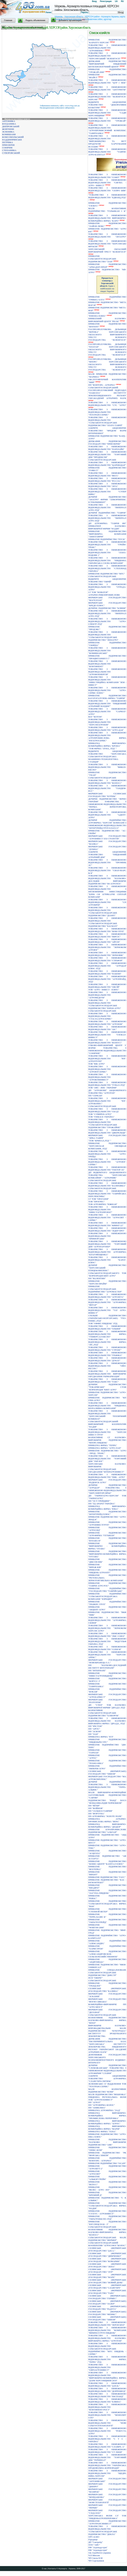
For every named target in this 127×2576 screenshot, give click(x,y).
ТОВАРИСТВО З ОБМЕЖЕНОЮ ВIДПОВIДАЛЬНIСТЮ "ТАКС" (107, 1380)
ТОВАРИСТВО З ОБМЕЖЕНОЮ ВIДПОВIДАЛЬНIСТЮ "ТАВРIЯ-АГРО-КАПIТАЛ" (107, 152)
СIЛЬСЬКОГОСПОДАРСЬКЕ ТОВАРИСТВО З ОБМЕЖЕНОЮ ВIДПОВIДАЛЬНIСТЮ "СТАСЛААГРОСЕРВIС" (107, 1015)
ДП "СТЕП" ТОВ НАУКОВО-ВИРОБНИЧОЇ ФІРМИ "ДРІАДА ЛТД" (107, 1706)
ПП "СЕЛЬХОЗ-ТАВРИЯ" (100, 1811)
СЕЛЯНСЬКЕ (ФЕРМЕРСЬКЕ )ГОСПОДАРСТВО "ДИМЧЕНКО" (107, 2254)
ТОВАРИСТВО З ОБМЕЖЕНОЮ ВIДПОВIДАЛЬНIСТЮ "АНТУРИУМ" (107, 88)
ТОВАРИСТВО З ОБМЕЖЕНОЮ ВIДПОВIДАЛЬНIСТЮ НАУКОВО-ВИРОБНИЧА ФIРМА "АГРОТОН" (107, 2338)
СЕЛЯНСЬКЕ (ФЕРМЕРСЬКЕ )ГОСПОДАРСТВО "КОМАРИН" (107, 2260)
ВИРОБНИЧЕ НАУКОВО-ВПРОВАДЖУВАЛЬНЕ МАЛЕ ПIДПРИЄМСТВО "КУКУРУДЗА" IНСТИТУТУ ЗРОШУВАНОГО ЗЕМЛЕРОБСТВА (107, 2030)
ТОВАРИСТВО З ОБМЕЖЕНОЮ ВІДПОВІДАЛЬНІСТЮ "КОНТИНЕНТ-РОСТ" (107, 2407)
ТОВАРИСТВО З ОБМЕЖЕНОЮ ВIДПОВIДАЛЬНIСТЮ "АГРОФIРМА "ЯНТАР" (107, 1302)
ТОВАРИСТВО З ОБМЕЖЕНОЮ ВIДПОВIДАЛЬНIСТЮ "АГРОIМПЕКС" (107, 48)
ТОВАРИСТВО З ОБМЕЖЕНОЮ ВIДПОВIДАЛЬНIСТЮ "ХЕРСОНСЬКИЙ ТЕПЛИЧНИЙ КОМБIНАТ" (107, 1415)
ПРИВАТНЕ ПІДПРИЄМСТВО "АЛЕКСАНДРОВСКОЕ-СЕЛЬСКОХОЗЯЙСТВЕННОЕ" (107, 1954)
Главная (8, 20)
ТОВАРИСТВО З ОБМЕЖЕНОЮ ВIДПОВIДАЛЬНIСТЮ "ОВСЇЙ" (107, 985)
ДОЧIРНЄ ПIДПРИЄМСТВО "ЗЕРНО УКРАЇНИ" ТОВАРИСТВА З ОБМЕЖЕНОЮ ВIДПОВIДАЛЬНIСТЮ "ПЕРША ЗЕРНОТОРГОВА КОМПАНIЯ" (107, 804)
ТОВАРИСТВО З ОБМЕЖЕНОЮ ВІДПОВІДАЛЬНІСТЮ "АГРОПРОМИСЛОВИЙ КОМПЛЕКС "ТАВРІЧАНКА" (107, 129)
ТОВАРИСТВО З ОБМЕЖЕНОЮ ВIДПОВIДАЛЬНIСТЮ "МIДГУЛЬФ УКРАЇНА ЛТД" (107, 1641)
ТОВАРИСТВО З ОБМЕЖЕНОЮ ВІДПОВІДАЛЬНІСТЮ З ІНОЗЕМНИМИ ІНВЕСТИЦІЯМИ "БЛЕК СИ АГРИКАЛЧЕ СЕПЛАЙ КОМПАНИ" (107, 891)
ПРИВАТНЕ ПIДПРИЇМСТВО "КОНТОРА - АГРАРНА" (107, 2159)
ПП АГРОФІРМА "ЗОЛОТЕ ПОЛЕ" (105, 1816)
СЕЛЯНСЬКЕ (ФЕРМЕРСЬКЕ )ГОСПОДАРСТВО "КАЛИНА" (107, 1989)
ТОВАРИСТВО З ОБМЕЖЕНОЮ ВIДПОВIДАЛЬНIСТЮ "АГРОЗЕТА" (107, 1295)
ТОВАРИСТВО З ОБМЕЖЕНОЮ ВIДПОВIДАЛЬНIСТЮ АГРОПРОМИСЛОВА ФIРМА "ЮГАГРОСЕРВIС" (107, 736)
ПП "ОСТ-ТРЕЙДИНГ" (99, 1501)
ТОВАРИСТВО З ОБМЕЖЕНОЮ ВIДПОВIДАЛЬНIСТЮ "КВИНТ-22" (107, 1224)
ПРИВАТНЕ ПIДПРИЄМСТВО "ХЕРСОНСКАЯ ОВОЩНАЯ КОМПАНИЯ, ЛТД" (107, 1146)
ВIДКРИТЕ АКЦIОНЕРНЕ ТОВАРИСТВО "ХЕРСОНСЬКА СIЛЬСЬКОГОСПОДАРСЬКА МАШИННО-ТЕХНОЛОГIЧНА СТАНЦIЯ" (107, 756)
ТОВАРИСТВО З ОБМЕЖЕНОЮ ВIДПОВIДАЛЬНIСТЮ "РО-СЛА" (107, 479)
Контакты (52, 2569)
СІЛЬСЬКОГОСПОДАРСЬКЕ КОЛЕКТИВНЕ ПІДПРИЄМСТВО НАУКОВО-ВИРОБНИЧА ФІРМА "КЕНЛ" (107, 2019)
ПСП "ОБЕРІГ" (95, 1978)
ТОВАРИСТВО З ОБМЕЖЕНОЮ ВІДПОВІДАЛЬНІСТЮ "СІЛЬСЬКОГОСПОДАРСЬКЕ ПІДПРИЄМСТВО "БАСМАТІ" (107, 922)
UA (116, 1)
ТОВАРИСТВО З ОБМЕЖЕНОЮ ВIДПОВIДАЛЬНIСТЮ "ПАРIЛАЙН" (107, 447)
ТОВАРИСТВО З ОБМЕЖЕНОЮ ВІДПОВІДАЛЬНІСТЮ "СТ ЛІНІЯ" (107, 2450)
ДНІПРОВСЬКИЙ (10, 126)
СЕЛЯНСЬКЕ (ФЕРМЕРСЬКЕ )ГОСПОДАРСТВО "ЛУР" (107, 2270)
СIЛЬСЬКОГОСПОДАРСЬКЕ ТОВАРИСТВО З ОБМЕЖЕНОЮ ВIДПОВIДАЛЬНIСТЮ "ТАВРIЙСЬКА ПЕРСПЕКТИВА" (107, 1192)
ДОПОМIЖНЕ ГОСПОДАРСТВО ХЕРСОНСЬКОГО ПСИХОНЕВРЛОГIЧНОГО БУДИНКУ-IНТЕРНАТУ (107, 2058)
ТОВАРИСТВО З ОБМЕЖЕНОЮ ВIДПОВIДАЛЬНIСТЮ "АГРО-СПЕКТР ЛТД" (107, 621)
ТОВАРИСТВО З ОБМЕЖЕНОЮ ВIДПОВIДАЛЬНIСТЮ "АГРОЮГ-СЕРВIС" (107, 1162)
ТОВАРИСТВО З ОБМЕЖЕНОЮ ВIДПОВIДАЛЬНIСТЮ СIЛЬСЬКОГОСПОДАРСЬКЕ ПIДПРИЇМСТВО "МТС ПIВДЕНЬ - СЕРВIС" (107, 2348)
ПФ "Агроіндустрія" (97, 2547)
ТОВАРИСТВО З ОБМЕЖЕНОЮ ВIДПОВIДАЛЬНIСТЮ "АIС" (107, 1028)
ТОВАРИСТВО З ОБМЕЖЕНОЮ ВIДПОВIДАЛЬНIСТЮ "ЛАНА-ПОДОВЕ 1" (107, 552)
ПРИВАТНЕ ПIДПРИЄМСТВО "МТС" (106, 573)
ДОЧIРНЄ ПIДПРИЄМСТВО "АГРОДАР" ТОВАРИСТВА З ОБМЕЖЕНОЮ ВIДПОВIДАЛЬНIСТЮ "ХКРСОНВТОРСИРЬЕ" (107, 1489)
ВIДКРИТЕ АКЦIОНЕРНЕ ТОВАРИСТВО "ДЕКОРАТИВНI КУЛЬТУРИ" (107, 105)
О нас (44, 2569)
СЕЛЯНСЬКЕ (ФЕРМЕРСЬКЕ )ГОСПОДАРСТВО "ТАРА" (107, 2291)
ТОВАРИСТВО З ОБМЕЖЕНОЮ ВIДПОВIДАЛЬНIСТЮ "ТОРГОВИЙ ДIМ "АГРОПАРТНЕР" (107, 1244)
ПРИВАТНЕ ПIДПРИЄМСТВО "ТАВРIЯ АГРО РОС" (107, 1584)
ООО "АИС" (94, 2545)
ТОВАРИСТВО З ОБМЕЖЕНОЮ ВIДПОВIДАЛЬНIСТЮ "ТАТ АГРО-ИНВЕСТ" (107, 1310)
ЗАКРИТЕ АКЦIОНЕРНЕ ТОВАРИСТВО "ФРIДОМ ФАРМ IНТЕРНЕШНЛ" (107, 430)
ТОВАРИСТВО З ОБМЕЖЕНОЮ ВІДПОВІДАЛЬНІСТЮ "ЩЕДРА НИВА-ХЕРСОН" (107, 2473)
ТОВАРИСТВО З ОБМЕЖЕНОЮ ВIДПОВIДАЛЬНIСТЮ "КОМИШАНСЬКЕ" (107, 650)
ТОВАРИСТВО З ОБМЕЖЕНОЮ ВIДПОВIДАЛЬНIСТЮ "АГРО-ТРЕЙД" (107, 1154)
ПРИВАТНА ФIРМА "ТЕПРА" (102, 1445)
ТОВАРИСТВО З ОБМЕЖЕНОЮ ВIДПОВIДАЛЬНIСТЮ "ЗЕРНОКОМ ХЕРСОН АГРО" (107, 1628)
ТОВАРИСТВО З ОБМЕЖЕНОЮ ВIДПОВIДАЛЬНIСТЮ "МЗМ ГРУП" (107, 930)
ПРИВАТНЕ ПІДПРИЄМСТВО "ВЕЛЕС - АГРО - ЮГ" (107, 2188)
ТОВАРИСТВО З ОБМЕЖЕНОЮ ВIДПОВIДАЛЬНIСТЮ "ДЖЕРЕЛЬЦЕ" (107, 1131)
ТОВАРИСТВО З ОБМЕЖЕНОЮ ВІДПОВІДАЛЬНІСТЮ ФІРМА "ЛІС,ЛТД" (107, 1342)
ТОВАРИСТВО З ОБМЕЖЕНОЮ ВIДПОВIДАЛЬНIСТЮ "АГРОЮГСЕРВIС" (107, 1069)
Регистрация (105, 1)
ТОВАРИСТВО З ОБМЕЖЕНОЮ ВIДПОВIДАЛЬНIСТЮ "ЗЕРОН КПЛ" (107, 2323)
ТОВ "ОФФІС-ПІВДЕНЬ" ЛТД (102, 1323)
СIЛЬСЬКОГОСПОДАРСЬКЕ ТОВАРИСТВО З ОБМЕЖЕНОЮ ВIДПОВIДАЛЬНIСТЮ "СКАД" (107, 1109)
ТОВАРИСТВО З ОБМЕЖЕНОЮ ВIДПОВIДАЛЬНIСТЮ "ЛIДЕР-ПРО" (107, 1229)
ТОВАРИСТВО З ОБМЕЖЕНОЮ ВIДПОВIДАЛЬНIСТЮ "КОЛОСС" (107, 1041)
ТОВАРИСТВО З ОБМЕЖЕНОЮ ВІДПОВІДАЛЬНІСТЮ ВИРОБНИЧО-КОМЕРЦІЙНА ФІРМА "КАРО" (107, 218)
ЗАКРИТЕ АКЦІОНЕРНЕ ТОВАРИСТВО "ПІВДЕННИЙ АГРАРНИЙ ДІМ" (107, 854)
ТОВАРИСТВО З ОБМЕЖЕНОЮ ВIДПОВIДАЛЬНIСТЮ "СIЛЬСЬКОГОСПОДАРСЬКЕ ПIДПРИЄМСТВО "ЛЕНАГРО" (107, 636)
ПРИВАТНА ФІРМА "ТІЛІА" (102, 2131)
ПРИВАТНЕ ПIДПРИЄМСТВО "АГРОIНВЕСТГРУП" (107, 1523)
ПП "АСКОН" (94, 1731)
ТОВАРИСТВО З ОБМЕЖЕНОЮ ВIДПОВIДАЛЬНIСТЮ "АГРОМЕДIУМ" (107, 995)
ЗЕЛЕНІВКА (8, 131)
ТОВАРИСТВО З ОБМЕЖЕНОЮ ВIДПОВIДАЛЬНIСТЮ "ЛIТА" (107, 484)
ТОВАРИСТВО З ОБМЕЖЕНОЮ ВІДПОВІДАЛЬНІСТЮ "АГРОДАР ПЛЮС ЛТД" (107, 966)
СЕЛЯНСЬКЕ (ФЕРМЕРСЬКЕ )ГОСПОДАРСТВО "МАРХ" (107, 2275)
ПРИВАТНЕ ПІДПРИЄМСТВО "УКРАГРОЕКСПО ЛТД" (107, 2217)
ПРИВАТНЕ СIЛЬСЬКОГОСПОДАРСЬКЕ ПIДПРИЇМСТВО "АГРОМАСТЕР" (105, 1289)
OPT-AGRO (93, 2537)
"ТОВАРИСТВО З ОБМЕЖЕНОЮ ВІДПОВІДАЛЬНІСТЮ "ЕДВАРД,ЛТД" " (107, 198)
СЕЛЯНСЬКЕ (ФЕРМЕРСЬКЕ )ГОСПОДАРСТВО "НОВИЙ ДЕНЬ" (107, 2281)
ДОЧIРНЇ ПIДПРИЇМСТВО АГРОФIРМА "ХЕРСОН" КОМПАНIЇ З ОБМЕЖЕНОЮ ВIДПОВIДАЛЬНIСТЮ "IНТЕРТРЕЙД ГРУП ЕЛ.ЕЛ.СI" (107, 824)
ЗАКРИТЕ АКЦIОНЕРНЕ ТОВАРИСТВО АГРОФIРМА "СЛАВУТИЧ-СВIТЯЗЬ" (107, 2078)
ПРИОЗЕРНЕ (8, 145)
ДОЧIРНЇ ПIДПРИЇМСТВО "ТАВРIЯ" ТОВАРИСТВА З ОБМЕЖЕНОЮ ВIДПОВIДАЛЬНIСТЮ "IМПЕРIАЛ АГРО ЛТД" (107, 516)
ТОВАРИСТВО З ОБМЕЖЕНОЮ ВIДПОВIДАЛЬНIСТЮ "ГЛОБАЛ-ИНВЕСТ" (107, 1035)
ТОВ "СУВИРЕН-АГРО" (100, 1114)
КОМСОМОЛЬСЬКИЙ (13, 137)
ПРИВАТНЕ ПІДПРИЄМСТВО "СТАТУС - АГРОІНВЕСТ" (107, 2212)
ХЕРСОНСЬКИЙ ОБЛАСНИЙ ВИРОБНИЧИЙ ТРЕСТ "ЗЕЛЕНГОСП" (107, 250)
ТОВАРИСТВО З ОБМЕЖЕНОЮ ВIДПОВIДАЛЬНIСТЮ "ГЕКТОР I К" (107, 1168)
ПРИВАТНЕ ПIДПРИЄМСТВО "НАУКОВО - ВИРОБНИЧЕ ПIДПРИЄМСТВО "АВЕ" (107, 2142)
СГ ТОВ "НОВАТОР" (98, 592)
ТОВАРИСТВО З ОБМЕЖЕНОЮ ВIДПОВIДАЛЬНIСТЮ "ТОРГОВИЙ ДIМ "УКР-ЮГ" (107, 1458)
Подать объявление (35, 20)
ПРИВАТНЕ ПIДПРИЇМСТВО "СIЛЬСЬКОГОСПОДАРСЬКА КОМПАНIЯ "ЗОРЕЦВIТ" (107, 1596)
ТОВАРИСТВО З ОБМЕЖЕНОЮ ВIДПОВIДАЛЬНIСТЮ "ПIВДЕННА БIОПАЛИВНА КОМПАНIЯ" (107, 1405)
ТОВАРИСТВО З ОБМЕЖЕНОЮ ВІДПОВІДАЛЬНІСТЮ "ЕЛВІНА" (107, 2400)
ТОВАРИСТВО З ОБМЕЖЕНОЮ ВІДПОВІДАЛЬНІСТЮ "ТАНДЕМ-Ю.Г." (107, 788)
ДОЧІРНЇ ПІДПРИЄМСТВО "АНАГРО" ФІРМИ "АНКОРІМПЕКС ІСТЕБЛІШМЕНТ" (107, 499)
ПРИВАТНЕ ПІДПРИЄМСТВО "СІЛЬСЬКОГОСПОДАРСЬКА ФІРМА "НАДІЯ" (107, 2206)
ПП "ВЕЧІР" (94, 1805)
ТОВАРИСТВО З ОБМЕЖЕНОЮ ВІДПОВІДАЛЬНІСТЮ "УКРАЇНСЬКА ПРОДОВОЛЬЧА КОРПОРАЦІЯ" (107, 2465)
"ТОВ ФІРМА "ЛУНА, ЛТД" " (102, 748)
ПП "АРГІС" (94, 1729)
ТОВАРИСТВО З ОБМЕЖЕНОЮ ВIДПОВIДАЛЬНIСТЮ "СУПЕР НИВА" (107, 491)
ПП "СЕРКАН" (95, 1095)
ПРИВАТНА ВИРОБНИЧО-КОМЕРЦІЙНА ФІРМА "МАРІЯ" (107, 2127)
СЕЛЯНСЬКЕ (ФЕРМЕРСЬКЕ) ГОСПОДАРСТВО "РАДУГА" (107, 2307)
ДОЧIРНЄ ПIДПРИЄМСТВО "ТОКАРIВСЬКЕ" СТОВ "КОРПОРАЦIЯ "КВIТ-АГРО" (107, 1387)
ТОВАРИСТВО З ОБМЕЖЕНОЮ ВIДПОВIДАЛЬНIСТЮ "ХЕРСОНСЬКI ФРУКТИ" (107, 244)
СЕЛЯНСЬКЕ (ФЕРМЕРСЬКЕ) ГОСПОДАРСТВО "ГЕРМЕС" (107, 2297)
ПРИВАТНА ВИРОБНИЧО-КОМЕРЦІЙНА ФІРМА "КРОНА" (107, 744)
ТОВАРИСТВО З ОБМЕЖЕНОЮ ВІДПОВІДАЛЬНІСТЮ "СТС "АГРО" (107, 403)
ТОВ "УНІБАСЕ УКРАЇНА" (101, 1117)
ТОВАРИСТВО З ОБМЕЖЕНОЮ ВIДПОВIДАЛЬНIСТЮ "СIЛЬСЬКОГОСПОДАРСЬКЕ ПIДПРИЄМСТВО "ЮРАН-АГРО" (107, 1004)
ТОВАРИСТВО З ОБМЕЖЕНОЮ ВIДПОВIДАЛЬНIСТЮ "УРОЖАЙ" (107, 119)
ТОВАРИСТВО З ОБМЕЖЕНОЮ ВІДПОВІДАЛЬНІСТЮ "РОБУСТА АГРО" (107, 2431)
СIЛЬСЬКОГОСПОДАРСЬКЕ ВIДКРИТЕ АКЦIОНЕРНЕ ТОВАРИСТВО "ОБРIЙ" (107, 579)
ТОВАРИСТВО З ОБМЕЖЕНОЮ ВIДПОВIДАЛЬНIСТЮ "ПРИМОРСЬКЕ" (107, 1236)
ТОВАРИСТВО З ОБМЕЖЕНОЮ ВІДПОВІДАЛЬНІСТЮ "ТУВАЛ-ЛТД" (107, 1083)
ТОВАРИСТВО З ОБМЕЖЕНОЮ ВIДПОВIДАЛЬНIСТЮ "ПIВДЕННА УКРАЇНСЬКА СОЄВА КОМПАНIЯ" (107, 560)
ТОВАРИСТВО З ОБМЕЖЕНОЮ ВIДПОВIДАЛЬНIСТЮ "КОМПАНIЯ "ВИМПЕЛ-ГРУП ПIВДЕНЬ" (107, 2330)
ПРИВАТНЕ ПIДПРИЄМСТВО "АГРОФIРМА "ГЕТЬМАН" (107, 1534)
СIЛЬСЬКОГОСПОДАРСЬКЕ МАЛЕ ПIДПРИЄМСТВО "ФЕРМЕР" (107, 2238)
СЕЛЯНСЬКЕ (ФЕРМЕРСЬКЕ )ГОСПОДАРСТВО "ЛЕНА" (107, 2265)
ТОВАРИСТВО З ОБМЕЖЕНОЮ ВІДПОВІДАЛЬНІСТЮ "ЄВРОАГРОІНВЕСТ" (107, 2367)
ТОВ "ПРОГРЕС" (96, 1201)
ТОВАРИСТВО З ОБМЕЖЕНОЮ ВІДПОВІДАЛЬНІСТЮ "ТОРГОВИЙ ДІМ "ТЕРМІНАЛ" (107, 2457)
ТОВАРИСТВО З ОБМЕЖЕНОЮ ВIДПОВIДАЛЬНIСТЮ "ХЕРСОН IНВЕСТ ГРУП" (107, 1432)
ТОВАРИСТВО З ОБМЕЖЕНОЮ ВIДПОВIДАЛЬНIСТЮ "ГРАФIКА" (107, 1353)
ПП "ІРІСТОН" (95, 1726)
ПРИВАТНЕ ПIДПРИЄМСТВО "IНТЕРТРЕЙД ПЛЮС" (107, 1512)
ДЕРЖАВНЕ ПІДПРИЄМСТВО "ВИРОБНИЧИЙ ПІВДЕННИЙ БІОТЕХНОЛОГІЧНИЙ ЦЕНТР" (107, 64)
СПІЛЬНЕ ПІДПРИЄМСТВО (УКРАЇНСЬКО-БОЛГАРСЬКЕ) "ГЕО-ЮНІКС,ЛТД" (107, 1318)
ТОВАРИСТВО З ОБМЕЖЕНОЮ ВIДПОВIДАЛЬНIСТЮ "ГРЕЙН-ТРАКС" (107, 544)
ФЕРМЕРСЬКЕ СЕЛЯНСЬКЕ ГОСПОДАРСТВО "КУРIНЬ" (107, 794)
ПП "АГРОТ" (94, 2102)
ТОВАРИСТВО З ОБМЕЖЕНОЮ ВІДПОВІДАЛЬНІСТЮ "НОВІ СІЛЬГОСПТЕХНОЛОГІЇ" (107, 2423)
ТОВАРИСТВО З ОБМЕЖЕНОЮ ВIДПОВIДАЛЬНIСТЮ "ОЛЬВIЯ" (107, 1327)
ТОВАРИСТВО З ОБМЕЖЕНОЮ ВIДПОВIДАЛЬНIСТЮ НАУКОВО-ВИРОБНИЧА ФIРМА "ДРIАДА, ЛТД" (107, 1721)
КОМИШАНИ (9, 134)
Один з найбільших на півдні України (107, 284)
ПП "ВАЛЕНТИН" (97, 1278)
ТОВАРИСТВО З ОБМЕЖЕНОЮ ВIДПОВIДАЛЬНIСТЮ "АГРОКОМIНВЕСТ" (107, 1077)
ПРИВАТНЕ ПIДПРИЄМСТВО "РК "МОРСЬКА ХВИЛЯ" (107, 2154)
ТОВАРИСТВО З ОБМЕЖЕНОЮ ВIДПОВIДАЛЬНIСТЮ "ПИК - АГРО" (107, 1475)
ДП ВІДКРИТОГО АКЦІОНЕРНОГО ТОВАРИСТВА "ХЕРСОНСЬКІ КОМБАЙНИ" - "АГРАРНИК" (107, 1175)
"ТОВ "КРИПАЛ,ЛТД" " (99, 1140)
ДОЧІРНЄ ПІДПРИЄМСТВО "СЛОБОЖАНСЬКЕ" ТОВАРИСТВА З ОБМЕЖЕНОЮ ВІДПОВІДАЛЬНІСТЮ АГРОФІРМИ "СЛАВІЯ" (107, 2069)
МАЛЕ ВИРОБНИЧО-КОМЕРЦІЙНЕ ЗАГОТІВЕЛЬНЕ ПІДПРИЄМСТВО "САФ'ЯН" (107, 1795)
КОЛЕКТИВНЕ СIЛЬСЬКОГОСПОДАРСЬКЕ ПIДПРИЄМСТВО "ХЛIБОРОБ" (103, 1713)
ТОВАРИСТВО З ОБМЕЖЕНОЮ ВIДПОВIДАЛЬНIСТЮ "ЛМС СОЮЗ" (107, 1634)
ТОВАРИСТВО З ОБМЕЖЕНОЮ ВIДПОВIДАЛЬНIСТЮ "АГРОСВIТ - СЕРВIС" (107, 1217)
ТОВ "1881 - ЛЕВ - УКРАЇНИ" (102, 1087)
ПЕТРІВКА (7, 142)
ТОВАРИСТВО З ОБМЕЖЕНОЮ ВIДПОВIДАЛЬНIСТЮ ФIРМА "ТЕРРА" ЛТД (107, 2359)
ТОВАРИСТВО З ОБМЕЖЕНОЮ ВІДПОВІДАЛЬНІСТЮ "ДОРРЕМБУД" (107, 2389)
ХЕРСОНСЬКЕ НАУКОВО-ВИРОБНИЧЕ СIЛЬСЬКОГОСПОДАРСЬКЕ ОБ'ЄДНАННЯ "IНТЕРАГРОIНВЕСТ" (107, 1468)
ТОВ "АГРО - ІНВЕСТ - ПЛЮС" (103, 989)
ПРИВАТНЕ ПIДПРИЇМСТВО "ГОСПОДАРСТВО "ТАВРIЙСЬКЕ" (107, 1589)
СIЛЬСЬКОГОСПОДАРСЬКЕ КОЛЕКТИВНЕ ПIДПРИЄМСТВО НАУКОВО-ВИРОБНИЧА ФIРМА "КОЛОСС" (107, 2231)
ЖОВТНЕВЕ (8, 129)
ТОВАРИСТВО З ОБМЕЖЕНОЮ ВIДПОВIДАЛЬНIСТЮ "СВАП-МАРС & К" (107, 870)
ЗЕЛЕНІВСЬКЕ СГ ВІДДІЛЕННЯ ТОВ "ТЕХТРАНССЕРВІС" (107, 2085)
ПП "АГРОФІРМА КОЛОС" (101, 2105)
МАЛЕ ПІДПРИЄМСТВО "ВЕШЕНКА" (107, 2094)
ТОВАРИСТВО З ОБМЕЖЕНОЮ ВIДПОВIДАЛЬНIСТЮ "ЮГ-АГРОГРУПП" (107, 1058)
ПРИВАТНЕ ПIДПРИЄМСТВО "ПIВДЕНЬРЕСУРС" (107, 1740)
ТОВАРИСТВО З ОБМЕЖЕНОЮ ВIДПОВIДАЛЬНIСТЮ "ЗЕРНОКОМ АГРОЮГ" (107, 947)
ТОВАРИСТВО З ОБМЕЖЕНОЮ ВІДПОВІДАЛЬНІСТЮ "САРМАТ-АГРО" (107, 711)
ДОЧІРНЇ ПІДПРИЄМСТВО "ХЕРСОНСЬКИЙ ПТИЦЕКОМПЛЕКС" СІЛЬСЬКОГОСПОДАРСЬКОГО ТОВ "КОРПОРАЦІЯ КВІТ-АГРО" (107, 1270)
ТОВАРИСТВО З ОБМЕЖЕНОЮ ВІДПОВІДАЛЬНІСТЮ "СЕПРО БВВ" (107, 189)
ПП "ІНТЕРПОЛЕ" (97, 1670)
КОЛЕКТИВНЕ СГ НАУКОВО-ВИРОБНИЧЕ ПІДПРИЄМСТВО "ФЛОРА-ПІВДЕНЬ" (107, 1440)
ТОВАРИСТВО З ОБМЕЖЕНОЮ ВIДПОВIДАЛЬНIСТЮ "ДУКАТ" (107, 1359)
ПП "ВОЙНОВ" (95, 1808)
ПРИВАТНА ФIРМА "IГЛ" (100, 1736)
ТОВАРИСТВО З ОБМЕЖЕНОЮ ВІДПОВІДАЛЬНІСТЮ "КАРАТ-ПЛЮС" (107, 1260)
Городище (93, 2539)
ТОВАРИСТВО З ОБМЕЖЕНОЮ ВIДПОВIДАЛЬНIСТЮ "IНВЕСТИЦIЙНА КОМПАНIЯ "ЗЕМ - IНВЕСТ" (107, 681)
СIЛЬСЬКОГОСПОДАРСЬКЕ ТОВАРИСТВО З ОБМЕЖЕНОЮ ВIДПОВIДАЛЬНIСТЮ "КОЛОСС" (107, 780)
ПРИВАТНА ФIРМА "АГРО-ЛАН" (104, 1448)
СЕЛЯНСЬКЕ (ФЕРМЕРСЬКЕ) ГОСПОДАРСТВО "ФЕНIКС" (107, 2313)
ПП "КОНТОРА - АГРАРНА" (102, 385)
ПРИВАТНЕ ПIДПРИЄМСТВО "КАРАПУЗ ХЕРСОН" (107, 41)
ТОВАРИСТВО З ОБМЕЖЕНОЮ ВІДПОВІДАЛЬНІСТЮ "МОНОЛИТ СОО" (107, 2415)
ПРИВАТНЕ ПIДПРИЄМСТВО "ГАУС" (107, 1877)
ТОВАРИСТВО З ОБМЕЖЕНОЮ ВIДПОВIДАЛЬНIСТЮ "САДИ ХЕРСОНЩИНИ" (107, 113)
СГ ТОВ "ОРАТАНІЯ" (98, 1199)
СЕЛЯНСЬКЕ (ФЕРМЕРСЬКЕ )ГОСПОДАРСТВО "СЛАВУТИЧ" (107, 2286)
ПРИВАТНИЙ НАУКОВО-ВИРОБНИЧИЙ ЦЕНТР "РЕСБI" (107, 320)
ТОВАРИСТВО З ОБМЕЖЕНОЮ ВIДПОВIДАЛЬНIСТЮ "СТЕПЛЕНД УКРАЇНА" (107, 568)
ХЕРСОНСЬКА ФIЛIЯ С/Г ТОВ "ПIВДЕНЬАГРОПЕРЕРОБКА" (107, 2517)
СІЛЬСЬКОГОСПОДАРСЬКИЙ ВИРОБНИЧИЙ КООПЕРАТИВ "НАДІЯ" (107, 1424)
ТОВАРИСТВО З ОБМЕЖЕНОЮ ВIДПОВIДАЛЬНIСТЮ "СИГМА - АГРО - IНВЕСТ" (107, 183)
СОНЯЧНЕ (7, 147)
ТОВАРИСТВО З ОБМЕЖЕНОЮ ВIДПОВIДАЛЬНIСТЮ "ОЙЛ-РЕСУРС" (107, 1366)
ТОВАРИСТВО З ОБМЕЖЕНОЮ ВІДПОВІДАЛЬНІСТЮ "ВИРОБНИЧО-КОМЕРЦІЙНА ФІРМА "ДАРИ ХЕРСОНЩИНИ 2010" (107, 2376)
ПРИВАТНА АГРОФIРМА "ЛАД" (104, 2110)
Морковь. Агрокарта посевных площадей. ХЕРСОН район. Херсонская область (87, 8)
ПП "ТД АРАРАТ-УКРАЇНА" (101, 1503)
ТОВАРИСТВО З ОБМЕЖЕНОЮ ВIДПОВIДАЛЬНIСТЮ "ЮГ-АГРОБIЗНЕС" (107, 1101)
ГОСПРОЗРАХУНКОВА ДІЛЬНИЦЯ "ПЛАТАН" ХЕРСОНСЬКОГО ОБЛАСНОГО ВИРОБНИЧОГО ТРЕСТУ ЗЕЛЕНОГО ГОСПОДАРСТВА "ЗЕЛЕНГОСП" (107, 349)
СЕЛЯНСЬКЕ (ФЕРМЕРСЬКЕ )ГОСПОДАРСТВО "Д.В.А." (107, 2249)
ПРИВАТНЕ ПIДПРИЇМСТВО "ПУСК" (107, 539)
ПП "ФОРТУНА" (96, 1813)
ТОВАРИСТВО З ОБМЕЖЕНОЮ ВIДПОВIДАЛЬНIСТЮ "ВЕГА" (107, 474)
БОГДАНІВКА (9, 124)
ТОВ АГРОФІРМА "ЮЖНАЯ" (102, 1204)
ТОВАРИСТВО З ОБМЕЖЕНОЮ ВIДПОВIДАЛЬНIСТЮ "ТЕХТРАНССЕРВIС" (107, 412)
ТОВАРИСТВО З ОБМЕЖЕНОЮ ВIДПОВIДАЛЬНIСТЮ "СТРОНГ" (107, 1348)
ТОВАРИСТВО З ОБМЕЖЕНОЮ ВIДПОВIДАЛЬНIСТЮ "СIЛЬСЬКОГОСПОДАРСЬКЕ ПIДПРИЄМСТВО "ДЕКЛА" (107, 2530)
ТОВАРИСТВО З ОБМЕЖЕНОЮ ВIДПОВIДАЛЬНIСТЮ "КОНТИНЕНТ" (107, 664)
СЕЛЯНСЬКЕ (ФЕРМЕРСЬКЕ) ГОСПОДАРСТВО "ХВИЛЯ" (107, 1772)
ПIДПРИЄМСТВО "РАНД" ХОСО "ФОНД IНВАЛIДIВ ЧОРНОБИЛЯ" (107, 1801)
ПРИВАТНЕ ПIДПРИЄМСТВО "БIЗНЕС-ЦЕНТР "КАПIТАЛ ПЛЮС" (107, 1862)
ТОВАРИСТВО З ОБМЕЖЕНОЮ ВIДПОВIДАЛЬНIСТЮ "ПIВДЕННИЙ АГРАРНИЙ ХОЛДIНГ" (107, 703)
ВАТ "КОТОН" (95, 716)
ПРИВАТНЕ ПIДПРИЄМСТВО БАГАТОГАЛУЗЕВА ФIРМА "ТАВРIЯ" (107, 696)
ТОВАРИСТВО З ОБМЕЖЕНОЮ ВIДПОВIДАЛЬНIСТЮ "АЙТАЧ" (107, 940)
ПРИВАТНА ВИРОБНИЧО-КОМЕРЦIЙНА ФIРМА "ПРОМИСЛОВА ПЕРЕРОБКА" (107, 2115)
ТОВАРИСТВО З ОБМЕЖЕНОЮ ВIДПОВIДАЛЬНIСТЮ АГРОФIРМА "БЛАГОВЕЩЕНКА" (107, 1252)
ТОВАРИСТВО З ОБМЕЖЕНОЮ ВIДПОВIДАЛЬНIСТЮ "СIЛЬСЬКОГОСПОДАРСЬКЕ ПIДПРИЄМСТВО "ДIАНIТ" (107, 911)
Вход (94, 1)
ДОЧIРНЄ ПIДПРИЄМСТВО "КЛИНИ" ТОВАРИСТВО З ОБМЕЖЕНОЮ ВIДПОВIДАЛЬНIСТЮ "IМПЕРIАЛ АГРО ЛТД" (107, 612)
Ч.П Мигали (94, 2555)
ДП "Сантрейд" (95, 2542)
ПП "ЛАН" (93, 1734)
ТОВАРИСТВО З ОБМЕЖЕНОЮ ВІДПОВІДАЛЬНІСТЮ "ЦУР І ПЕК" (107, 81)
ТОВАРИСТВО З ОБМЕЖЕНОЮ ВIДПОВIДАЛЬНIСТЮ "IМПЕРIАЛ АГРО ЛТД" (107, 507)
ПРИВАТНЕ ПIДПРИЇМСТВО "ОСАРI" (107, 2163)
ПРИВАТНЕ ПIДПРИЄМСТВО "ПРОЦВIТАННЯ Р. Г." (107, 657)
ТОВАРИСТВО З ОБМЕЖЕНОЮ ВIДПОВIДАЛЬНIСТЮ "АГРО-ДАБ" (107, 728)
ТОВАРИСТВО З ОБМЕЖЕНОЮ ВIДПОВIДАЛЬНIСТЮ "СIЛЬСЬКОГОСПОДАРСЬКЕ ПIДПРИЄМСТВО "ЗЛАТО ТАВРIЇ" (107, 421)
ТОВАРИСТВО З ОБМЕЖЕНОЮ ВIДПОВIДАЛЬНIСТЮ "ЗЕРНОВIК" (107, 953)
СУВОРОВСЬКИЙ (11, 153)
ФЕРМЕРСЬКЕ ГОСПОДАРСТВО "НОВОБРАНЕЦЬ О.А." (107, 1661)
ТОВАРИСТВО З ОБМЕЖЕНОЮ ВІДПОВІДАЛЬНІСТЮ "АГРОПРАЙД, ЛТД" (107, 979)
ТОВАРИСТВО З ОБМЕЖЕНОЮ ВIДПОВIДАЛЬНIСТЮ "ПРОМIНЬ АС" (107, 862)
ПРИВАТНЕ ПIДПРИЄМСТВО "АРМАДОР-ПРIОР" (107, 265)
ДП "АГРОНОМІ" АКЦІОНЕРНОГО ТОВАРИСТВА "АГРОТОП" (107, 1091)
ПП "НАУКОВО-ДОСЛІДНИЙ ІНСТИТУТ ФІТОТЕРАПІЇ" (107, 1666)
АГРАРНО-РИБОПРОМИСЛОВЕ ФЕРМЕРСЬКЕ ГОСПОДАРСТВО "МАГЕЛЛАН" (107, 597)
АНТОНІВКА (8, 121)
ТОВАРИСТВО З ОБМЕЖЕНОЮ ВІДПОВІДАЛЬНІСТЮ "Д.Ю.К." (107, 2384)
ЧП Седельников (96, 2560)
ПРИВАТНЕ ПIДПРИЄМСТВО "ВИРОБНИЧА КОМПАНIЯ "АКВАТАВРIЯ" (107, 534)
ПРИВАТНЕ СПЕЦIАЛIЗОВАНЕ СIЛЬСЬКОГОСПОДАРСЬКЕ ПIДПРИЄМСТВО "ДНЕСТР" (107, 1972)
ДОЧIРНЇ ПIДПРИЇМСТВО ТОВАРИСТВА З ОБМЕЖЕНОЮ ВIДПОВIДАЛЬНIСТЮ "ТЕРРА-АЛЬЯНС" (107, 1786)
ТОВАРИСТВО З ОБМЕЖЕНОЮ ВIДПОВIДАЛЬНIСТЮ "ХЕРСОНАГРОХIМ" (107, 722)
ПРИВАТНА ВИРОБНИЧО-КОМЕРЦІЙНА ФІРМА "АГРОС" (107, 2122)
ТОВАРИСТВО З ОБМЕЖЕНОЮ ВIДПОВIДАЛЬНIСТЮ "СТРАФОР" (107, 959)
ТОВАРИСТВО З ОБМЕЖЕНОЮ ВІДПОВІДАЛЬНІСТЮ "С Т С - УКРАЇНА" (107, 2439)
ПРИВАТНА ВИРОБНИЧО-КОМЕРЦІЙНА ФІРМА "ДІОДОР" (107, 1825)
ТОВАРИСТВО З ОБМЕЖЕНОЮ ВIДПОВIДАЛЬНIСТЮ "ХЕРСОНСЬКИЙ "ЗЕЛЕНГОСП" (107, 56)
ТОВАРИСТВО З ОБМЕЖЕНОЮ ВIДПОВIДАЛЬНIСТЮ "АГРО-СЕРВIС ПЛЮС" (107, 690)
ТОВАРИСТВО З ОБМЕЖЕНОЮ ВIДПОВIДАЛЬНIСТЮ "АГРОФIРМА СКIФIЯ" (107, 1620)
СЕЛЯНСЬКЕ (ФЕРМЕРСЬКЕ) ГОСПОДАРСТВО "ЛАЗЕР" (107, 2302)
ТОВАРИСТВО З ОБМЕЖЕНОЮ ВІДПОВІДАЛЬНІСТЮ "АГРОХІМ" (107, 1022)
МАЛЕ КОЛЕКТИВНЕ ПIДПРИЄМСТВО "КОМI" (107, 2090)
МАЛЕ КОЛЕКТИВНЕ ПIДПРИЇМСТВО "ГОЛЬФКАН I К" (107, 209)
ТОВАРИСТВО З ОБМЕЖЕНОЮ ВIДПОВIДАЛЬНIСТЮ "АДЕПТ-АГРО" (107, 815)
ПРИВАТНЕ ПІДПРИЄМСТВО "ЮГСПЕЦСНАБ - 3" (107, 2222)
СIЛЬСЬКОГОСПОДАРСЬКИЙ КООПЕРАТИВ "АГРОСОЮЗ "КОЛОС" (107, 2244)
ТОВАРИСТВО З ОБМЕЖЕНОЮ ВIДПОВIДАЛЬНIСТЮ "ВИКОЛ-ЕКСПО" (107, 767)
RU (122, 1)
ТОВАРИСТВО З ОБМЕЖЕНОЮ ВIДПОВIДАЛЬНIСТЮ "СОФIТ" (107, 176)
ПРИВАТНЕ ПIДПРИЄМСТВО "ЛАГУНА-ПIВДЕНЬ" (107, 1891)
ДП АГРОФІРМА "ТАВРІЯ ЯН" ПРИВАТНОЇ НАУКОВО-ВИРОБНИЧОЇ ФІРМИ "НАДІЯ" (107, 526)
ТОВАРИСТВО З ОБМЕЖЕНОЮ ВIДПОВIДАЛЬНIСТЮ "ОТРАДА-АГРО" (107, 587)
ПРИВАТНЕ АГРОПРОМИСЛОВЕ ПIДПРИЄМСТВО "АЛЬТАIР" (107, 1830)
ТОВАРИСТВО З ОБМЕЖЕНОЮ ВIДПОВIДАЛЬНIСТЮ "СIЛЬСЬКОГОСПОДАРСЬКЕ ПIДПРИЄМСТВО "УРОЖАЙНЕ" (107, 1123)
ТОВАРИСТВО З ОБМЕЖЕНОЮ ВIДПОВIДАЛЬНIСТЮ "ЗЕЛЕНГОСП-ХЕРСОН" (107, 97)
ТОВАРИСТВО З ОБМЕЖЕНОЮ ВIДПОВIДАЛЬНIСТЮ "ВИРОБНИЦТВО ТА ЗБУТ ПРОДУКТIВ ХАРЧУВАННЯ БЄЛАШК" (107, 141)
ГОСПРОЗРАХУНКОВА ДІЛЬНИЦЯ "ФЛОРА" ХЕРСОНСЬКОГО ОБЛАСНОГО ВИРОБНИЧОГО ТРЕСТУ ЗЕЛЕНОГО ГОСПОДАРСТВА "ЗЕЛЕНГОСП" (107, 364)
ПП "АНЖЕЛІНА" (97, 2107)
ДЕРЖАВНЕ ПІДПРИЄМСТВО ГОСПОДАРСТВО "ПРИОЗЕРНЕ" (107, 442)
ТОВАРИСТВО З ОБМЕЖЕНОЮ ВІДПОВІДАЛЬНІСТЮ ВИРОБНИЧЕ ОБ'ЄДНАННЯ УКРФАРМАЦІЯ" (107, 1374)
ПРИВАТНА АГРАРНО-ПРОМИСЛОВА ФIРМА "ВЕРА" (107, 1820)
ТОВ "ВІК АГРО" (96, 1064)
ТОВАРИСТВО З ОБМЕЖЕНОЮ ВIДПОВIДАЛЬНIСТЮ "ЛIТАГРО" (107, 235)
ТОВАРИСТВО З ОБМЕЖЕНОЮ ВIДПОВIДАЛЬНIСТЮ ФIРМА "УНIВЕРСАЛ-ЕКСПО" (107, 1334)
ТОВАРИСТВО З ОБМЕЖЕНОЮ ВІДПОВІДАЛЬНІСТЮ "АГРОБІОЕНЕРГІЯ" (107, 672)
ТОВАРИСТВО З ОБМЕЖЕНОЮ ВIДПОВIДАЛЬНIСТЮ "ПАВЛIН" (107, 972)
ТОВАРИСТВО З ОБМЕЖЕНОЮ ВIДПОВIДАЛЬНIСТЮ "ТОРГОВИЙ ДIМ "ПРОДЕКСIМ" (107, 454)
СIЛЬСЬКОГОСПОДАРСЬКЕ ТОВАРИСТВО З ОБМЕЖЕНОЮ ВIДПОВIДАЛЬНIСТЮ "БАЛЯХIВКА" (107, 1183)
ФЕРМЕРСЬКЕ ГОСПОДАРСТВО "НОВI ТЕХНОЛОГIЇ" (107, 2501)
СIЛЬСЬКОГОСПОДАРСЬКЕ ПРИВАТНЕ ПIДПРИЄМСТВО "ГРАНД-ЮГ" (107, 1983)
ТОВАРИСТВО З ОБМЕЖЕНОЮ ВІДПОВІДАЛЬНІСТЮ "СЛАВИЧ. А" (107, 2445)
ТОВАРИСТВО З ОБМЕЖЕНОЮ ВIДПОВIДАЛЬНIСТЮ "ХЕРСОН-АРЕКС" (107, 1654)
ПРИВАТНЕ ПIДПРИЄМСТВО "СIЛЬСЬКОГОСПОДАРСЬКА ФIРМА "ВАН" (107, 1904)
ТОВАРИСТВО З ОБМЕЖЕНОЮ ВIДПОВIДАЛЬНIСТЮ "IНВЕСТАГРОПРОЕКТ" (107, 1209)
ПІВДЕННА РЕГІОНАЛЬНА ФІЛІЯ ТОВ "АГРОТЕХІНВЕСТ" (107, 2098)
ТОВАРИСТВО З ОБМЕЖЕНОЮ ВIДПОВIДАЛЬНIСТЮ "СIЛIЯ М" (107, 1648)
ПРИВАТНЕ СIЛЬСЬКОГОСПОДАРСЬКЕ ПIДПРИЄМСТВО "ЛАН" (102, 259)
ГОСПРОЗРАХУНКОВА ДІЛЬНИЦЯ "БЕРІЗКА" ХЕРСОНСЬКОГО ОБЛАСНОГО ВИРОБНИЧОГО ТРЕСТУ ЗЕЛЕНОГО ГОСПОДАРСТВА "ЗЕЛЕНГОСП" (107, 334)
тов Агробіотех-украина (99, 2552)
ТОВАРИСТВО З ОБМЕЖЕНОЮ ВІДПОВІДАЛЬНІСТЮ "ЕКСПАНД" (107, 2395)
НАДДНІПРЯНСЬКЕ (12, 139)
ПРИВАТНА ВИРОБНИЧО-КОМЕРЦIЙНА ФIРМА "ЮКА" (107, 1507)
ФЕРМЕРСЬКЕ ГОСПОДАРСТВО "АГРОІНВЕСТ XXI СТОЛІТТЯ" (107, 837)
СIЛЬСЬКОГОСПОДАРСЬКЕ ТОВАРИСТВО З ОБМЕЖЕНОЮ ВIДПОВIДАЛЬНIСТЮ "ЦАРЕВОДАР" (107, 462)
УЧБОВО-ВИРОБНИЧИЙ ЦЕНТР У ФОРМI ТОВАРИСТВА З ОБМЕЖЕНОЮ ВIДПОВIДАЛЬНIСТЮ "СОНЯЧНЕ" (107, 1049)
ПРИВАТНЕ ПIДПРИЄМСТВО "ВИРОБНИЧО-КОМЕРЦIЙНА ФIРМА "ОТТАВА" (107, 1554)
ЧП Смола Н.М (95, 2558)
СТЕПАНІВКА (9, 150)
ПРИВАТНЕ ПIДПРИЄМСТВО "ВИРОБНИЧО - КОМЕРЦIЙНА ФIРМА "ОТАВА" (107, 1546)
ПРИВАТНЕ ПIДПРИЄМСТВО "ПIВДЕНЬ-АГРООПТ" (107, 1571)
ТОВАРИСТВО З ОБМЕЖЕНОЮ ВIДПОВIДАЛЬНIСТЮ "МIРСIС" (107, 935)
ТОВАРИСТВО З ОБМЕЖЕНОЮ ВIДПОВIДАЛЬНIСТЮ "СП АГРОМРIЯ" (107, 902)
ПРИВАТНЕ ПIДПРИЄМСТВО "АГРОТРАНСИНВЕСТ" (107, 2522)
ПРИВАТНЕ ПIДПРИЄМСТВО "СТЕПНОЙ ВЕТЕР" (107, 1910)
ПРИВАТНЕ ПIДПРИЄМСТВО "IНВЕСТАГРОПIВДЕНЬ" (107, 1674)
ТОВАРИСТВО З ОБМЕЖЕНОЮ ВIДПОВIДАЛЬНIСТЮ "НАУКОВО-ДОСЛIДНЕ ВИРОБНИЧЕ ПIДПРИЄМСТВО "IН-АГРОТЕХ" (107, 879)
